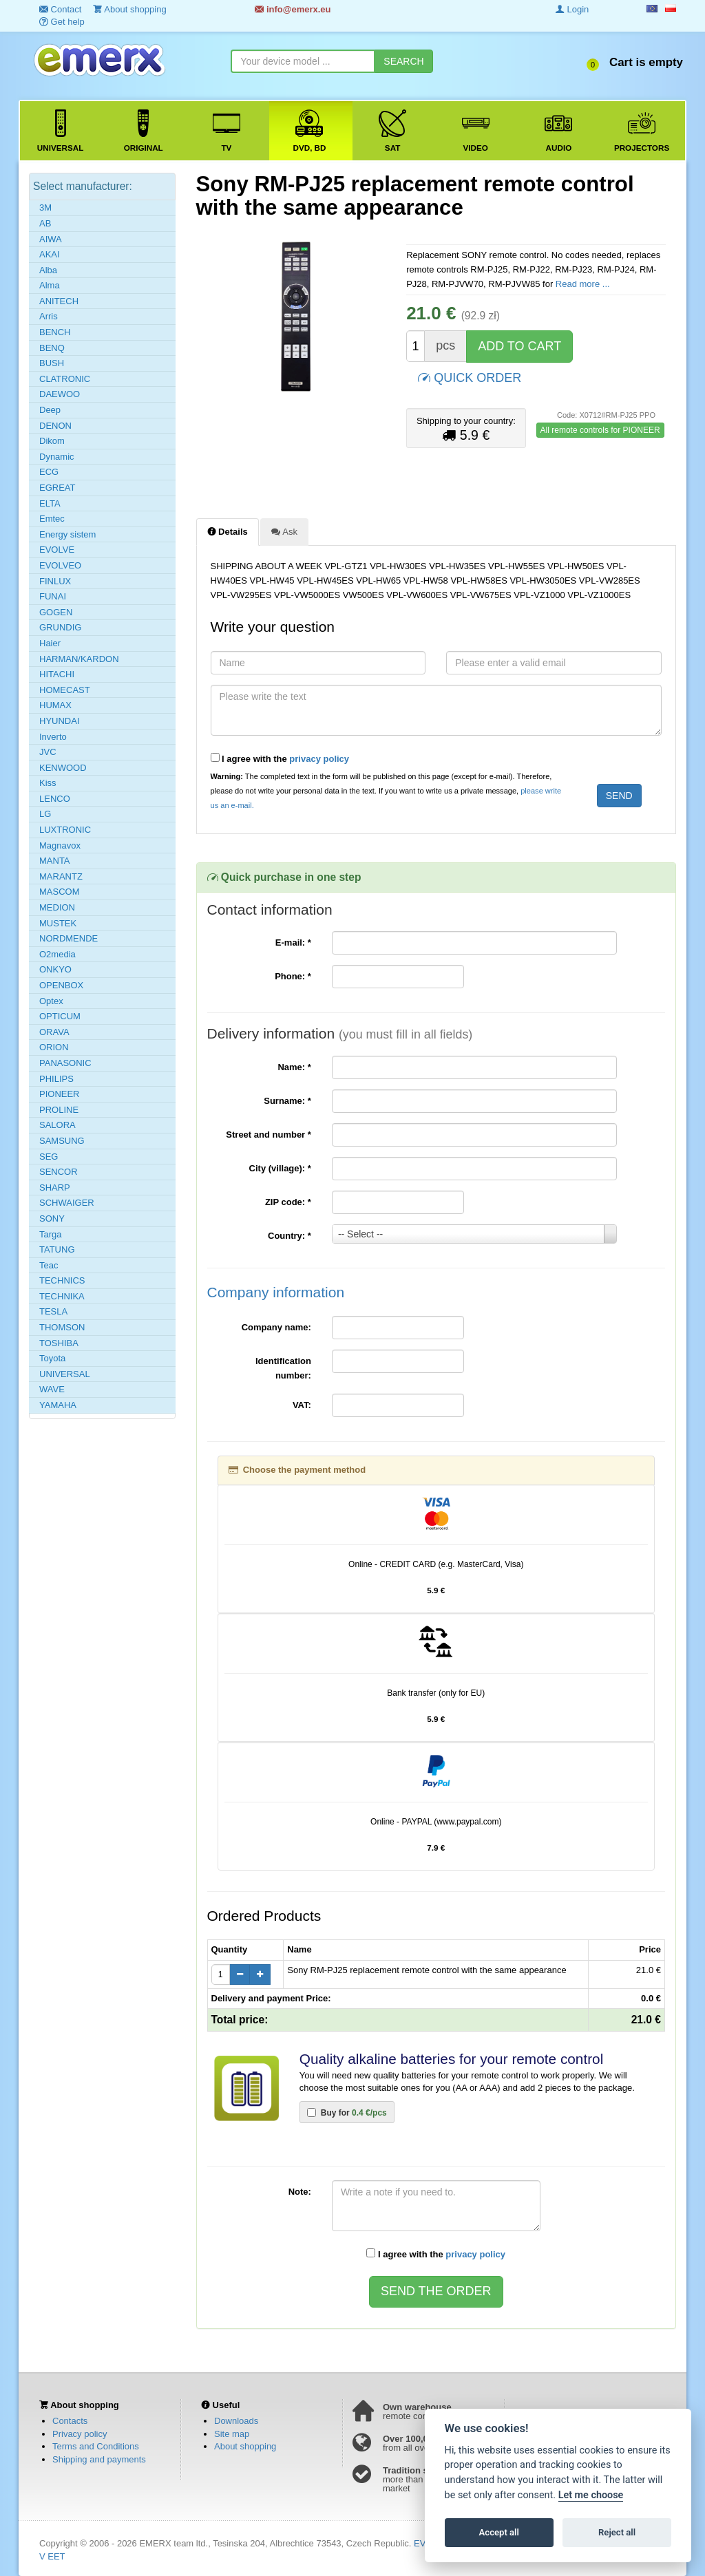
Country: (289, 1236)
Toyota (52, 1358)
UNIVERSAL (64, 1374)
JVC (47, 752)
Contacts (69, 2421)
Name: (294, 1067)
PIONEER (59, 1094)
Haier (50, 643)
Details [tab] (227, 531)
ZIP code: (288, 1202)
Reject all (616, 2532)
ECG (49, 472)
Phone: (293, 976)
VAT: (302, 1405)
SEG (48, 1156)
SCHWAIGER (66, 1202)
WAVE (52, 1389)
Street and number (268, 1134)
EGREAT (57, 487)
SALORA (57, 1125)
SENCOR (58, 1172)
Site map (231, 2434)
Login (572, 9)
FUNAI (52, 596)
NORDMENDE (68, 938)
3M (45, 207)
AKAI (49, 254)
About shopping (245, 2446)
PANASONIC (65, 1063)
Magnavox (60, 845)
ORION (54, 1047)
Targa (50, 1234)
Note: (299, 2191)
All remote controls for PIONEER (600, 430)
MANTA (54, 860)
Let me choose (591, 2495)
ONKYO (55, 969)
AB (45, 223)
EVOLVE (56, 549)
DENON (55, 426)
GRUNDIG (60, 627)
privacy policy (319, 759)
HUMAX (55, 705)
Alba (48, 270)
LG (45, 814)
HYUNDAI (59, 721)
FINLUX (55, 581)
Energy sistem (67, 534)
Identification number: (283, 1368)
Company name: (276, 1327)
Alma (49, 285)
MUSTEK (57, 923)
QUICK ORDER (469, 376)
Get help (62, 22)
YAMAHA (57, 1405)
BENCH (55, 332)
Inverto (53, 737)
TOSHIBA (58, 1343)
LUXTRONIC (65, 829)
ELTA (50, 503)
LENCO (54, 799)
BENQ (52, 348)
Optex (51, 1001)
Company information (276, 1292)
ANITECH (58, 301)
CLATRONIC (64, 379)
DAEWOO (59, 394)
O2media (57, 954)
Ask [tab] (284, 531)
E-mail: (293, 942)
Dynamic (56, 456)
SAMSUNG (62, 1141)
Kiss (47, 783)
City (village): (280, 1168)
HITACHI (56, 674)
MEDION (57, 907)
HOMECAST (64, 690)
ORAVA (54, 1032)
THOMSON (62, 1327)
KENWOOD (63, 768)
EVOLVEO (60, 565)
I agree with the (280, 758)
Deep (50, 410)
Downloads (236, 2421)
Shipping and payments (99, 2459)
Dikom (52, 441)
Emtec (52, 518)
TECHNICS (62, 1280)
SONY (52, 1218)
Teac (48, 1265)
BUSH (51, 363)
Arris (48, 316)
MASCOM (59, 891)
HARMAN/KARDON (79, 659)
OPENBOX (61, 985)
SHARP (54, 1187)
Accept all (499, 2532)
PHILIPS (56, 1079)
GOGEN (55, 612)
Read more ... (583, 284)
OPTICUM (60, 1016)
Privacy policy (79, 2434)
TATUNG (57, 1249)
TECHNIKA (62, 1296)
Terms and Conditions (95, 2446)
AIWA (50, 239)
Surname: (287, 1101)
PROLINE (58, 1110)
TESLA (53, 1311)
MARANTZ (61, 876)
